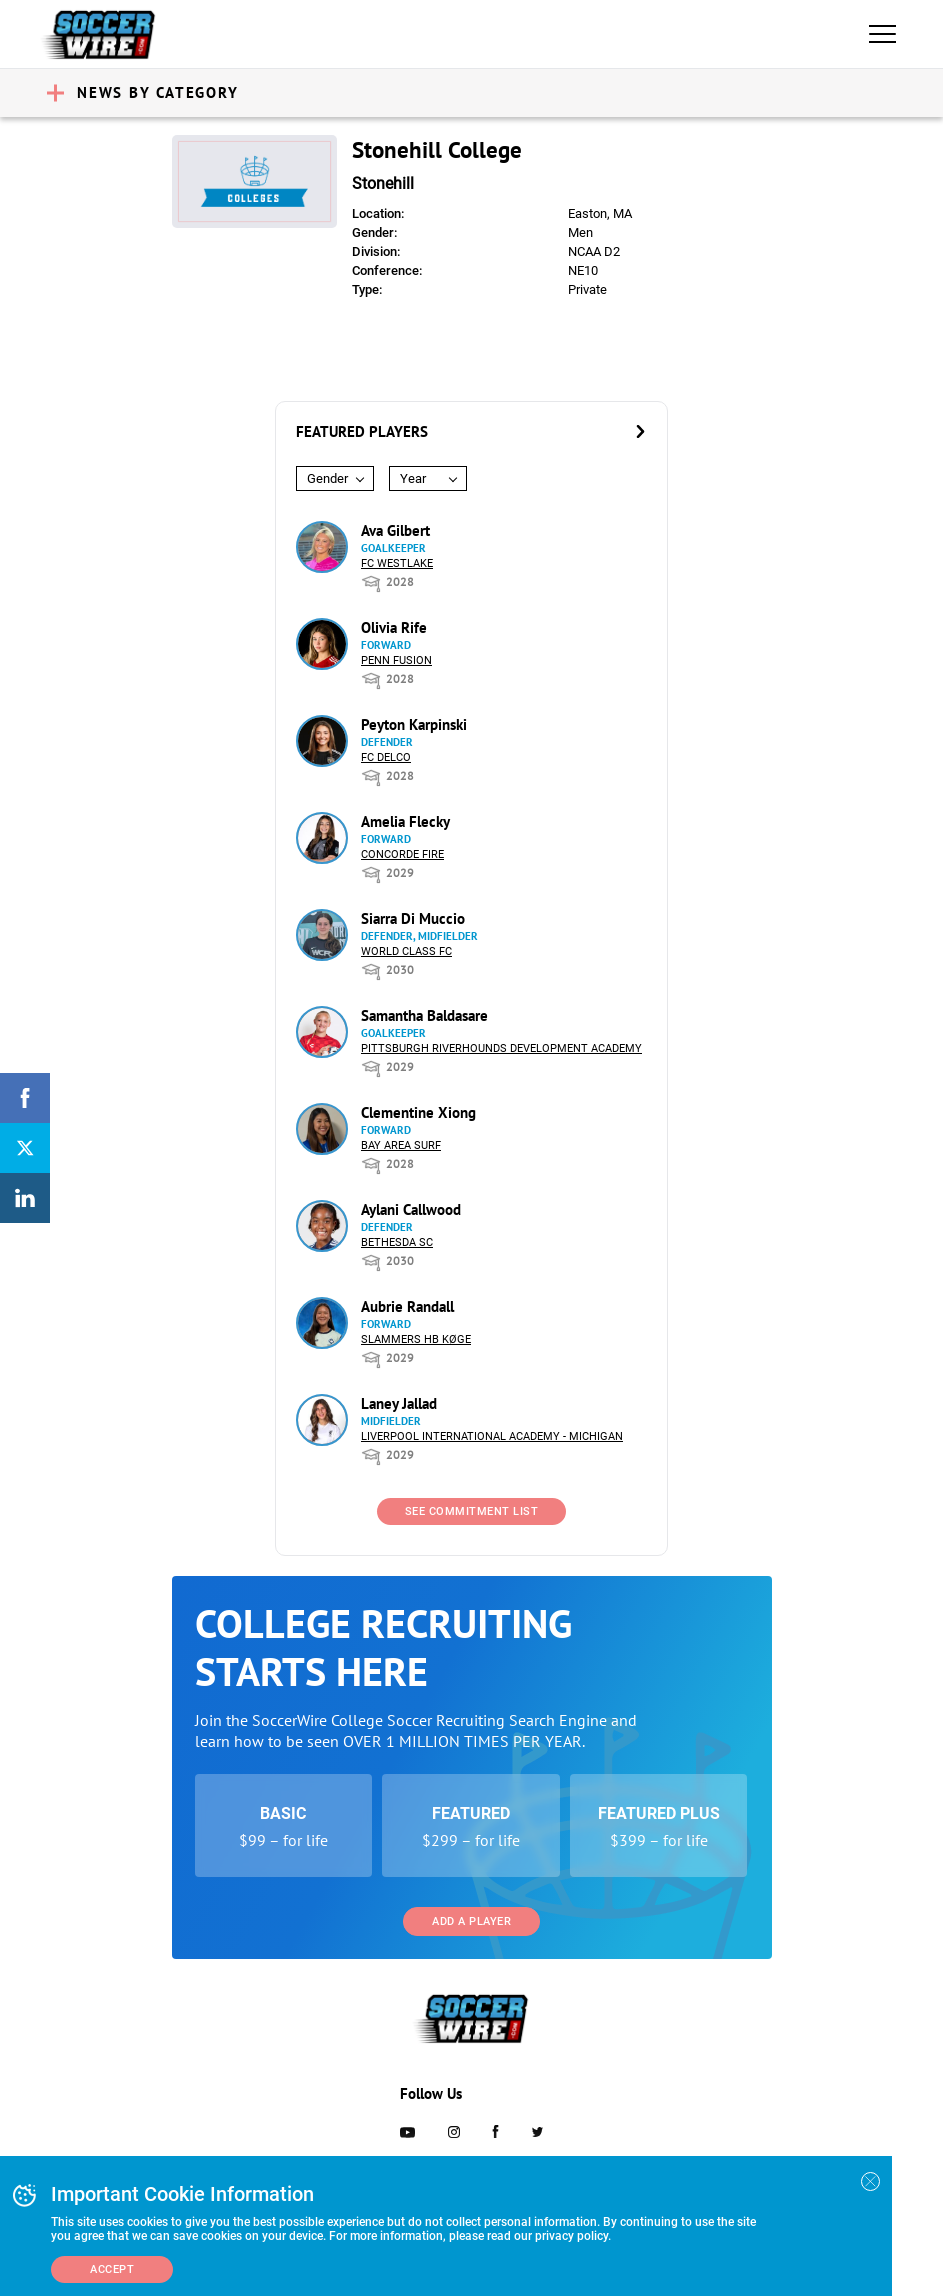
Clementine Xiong (418, 1112)
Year (413, 478)
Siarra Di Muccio (413, 918)
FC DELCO (386, 757)
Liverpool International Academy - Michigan (492, 1436)
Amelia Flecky (405, 821)
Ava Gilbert (395, 530)
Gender (327, 478)
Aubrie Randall (407, 1306)
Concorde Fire (402, 854)
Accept (112, 2269)
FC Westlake (397, 563)
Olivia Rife (394, 627)
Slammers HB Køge (416, 1339)
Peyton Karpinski (414, 724)
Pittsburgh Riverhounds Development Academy (501, 1048)
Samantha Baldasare (424, 1015)
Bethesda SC (397, 1242)
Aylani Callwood (411, 1209)
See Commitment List (472, 1511)
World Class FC (406, 951)
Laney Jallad (399, 1403)
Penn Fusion (396, 660)
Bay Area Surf (401, 1145)
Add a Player (471, 1921)
